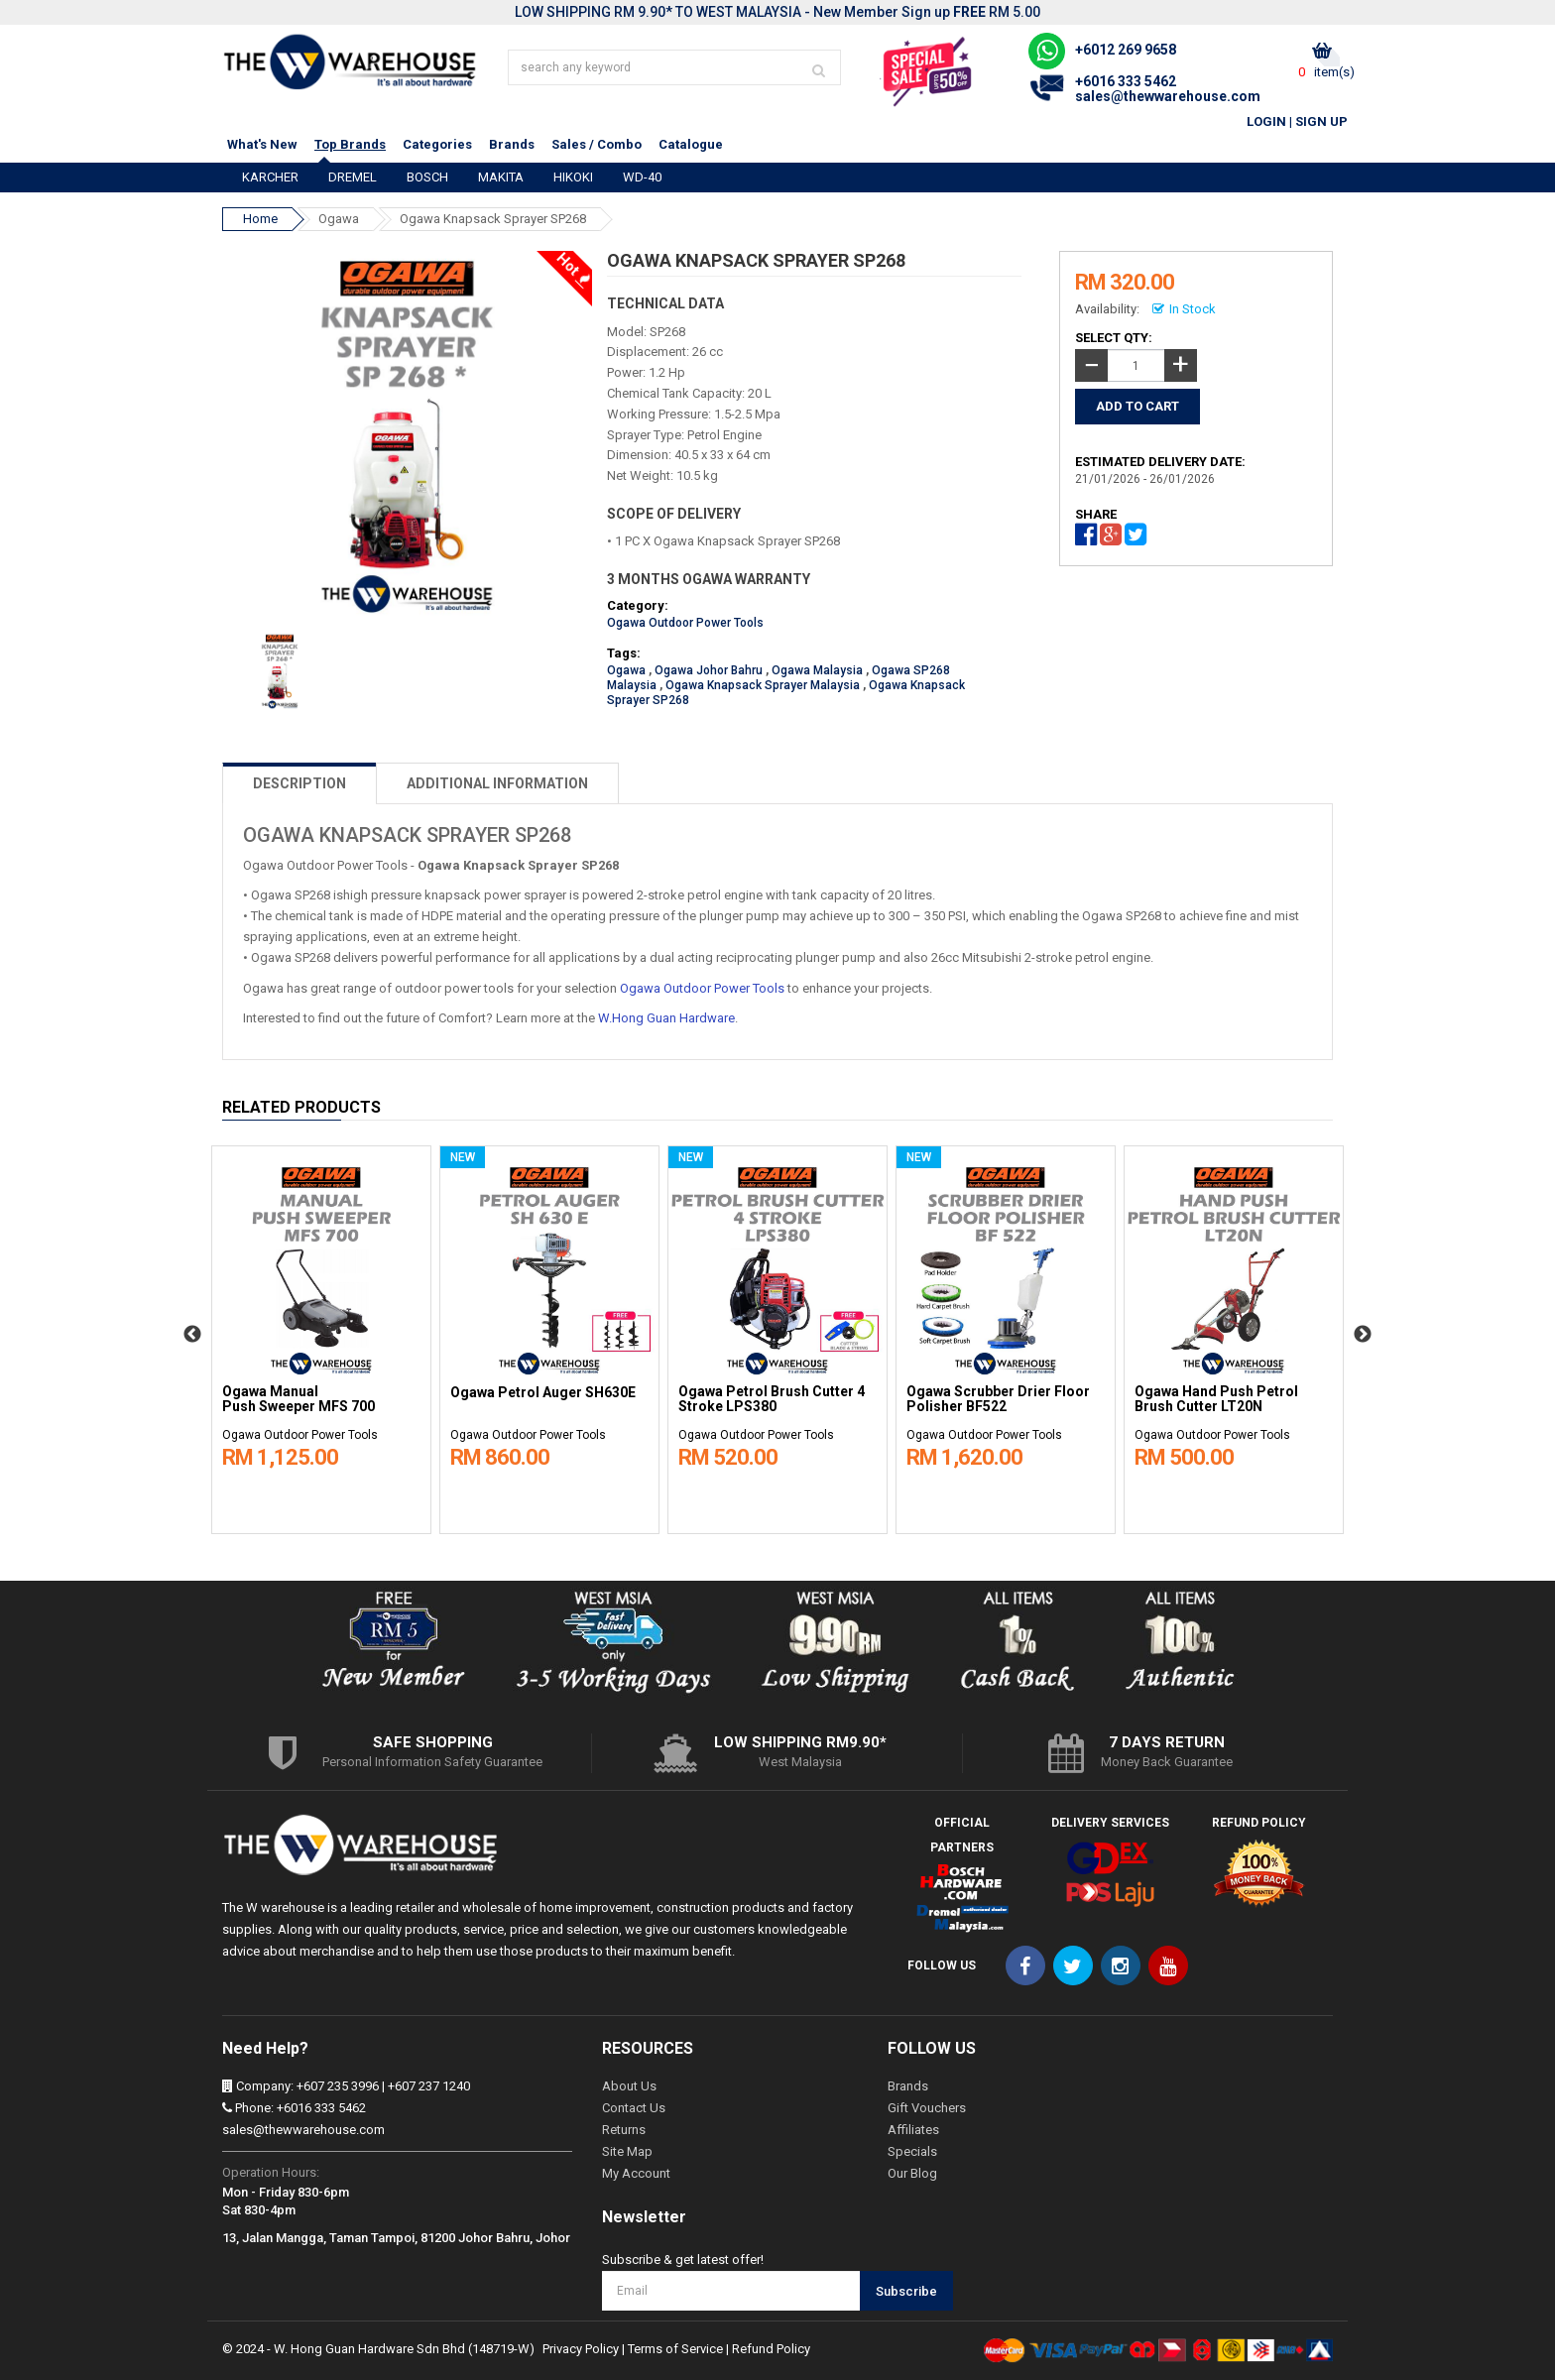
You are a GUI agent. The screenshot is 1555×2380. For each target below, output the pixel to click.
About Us (629, 2086)
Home (260, 218)
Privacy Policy (580, 2348)
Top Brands (350, 144)
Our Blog (912, 2173)
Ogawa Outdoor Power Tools (685, 623)
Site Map (627, 2151)
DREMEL (352, 177)
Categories (437, 144)
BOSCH (427, 177)
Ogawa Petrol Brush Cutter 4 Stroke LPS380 (771, 1399)
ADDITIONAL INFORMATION (497, 783)
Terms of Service (675, 2348)
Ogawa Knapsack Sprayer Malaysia (762, 685)
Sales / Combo (596, 144)
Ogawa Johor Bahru (709, 670)
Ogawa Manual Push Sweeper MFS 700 (298, 1399)
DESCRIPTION (299, 783)
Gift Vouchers (927, 2107)
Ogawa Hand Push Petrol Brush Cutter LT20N (1216, 1399)
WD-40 (642, 177)
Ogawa (338, 218)
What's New (262, 144)
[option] (321, 1334)
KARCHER (270, 177)
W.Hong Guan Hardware (666, 1018)
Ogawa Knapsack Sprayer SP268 (493, 218)
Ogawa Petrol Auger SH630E (543, 1392)
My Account (636, 2173)
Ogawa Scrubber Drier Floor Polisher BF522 (998, 1399)
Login (1266, 121)
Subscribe (906, 2291)
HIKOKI (573, 177)
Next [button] (1363, 1335)
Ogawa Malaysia (817, 670)
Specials (912, 2151)
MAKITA (501, 177)
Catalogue (690, 144)
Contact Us (633, 2107)
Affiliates (913, 2129)
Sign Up (1321, 121)
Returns (624, 2129)
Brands (512, 144)
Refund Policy (771, 2348)
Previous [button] (192, 1335)
